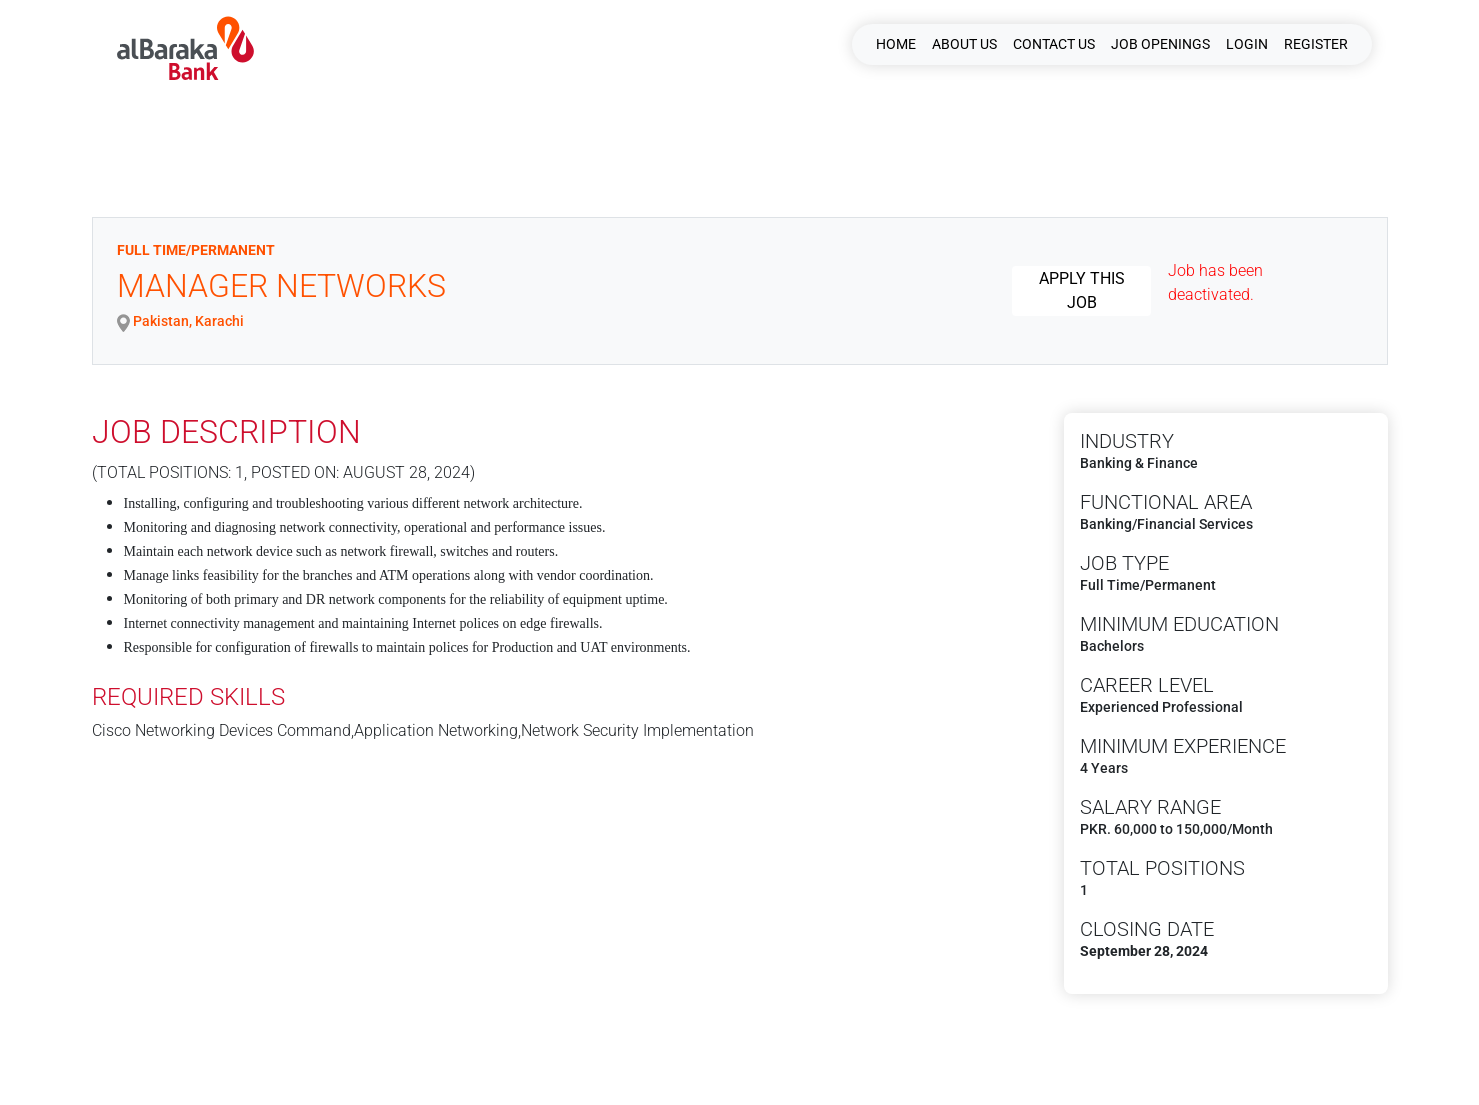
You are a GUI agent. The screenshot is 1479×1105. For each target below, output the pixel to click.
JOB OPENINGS (1160, 44)
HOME (896, 44)
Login (1247, 44)
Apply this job (1082, 290)
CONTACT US (1054, 44)
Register (1316, 44)
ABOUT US (964, 44)
